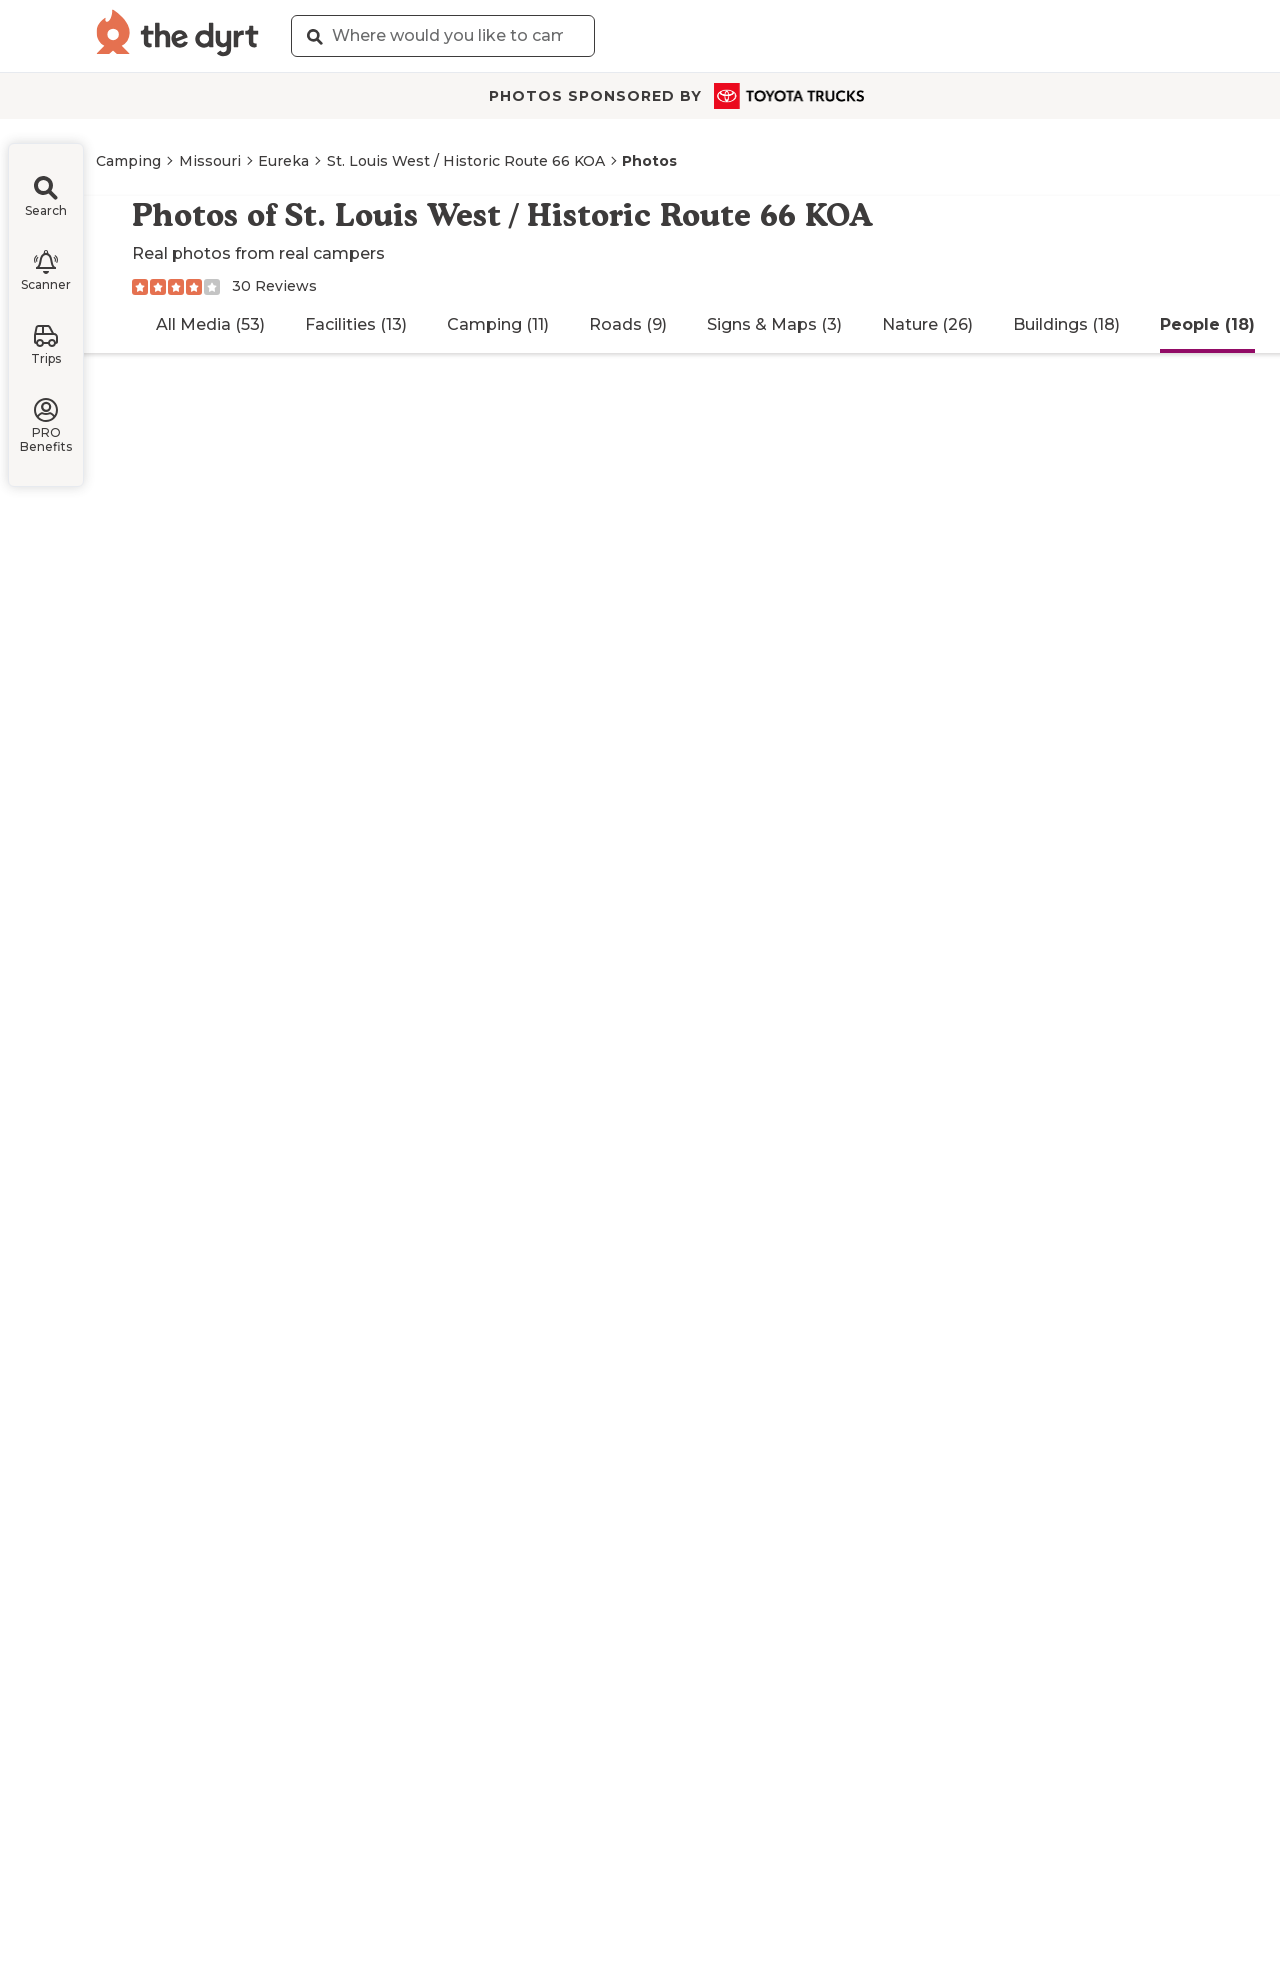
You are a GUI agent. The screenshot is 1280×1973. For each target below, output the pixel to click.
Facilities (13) (356, 324)
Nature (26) (927, 324)
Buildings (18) (1066, 324)
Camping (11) (498, 324)
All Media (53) (210, 324)
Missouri (210, 161)
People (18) (1207, 324)
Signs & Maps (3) (774, 324)
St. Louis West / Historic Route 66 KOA (466, 161)
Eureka (283, 161)
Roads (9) (628, 324)
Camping (128, 161)
